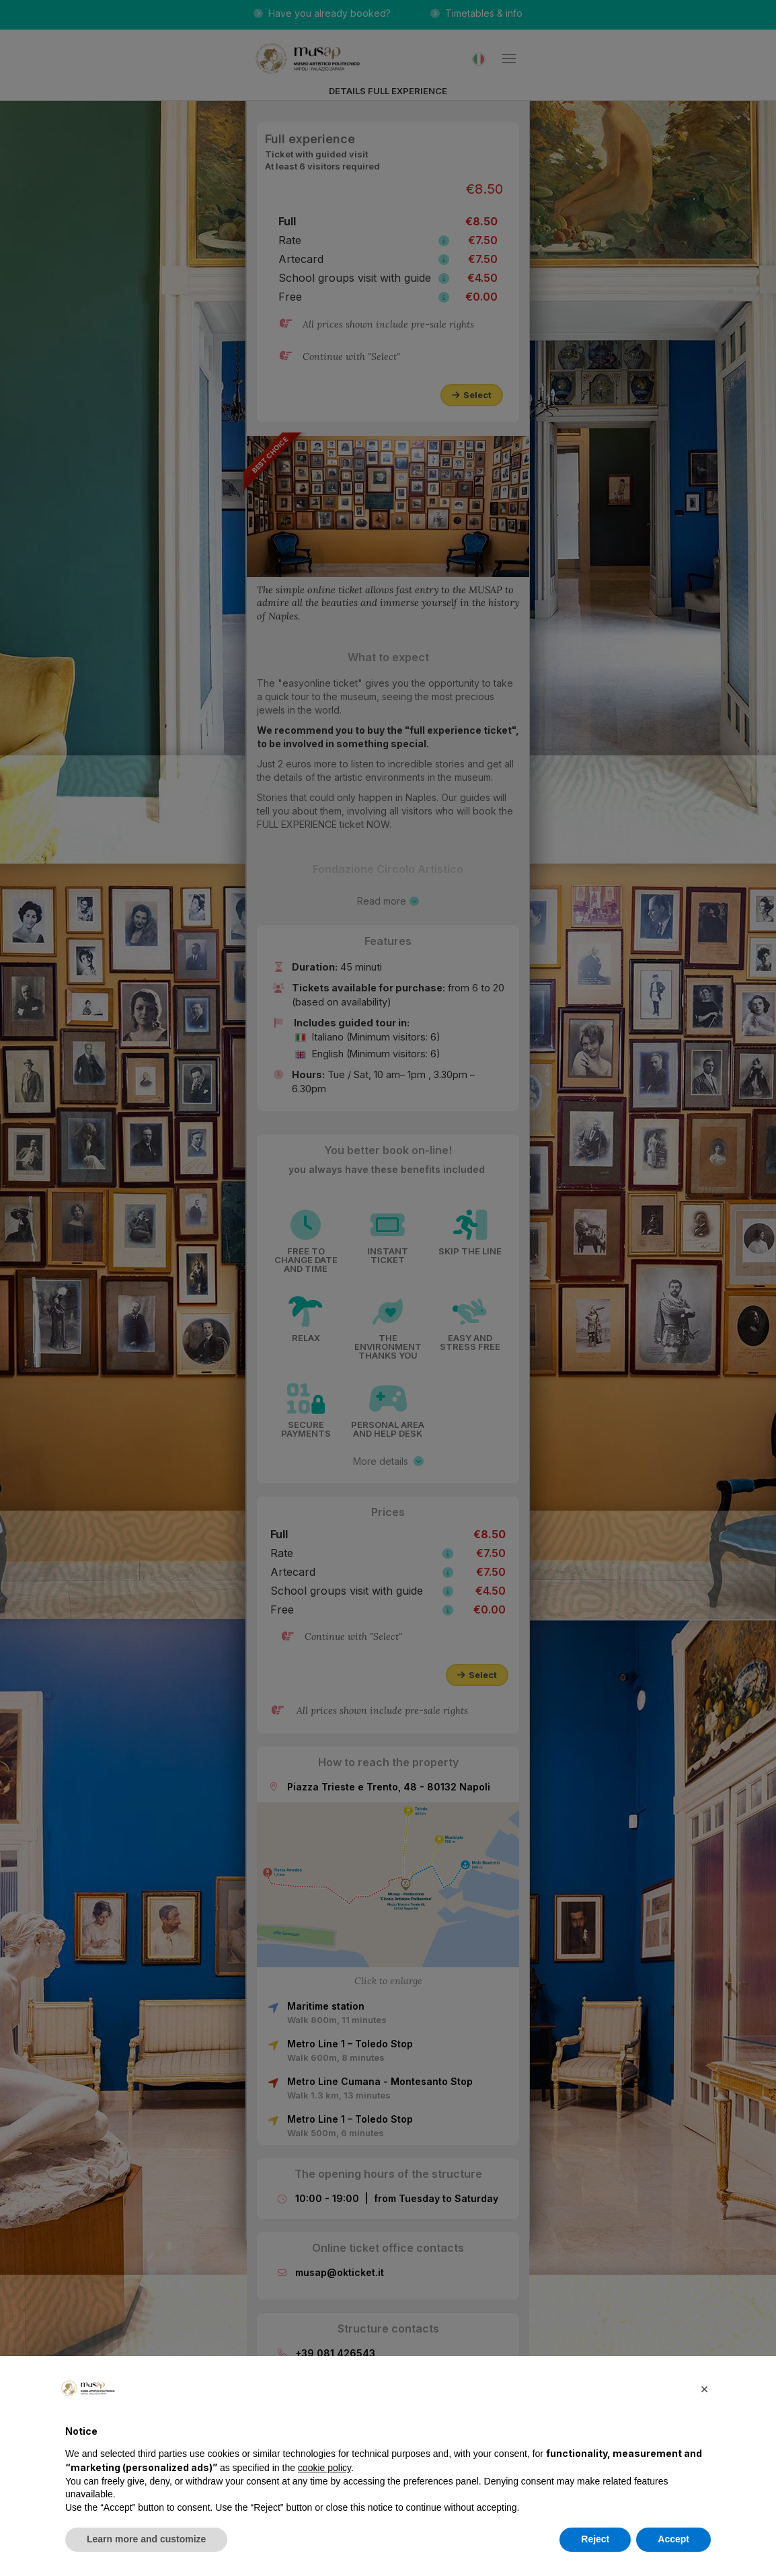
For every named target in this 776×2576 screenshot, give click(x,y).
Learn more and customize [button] (146, 2539)
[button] (704, 2388)
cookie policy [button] (324, 2467)
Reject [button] (595, 2539)
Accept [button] (673, 2539)
